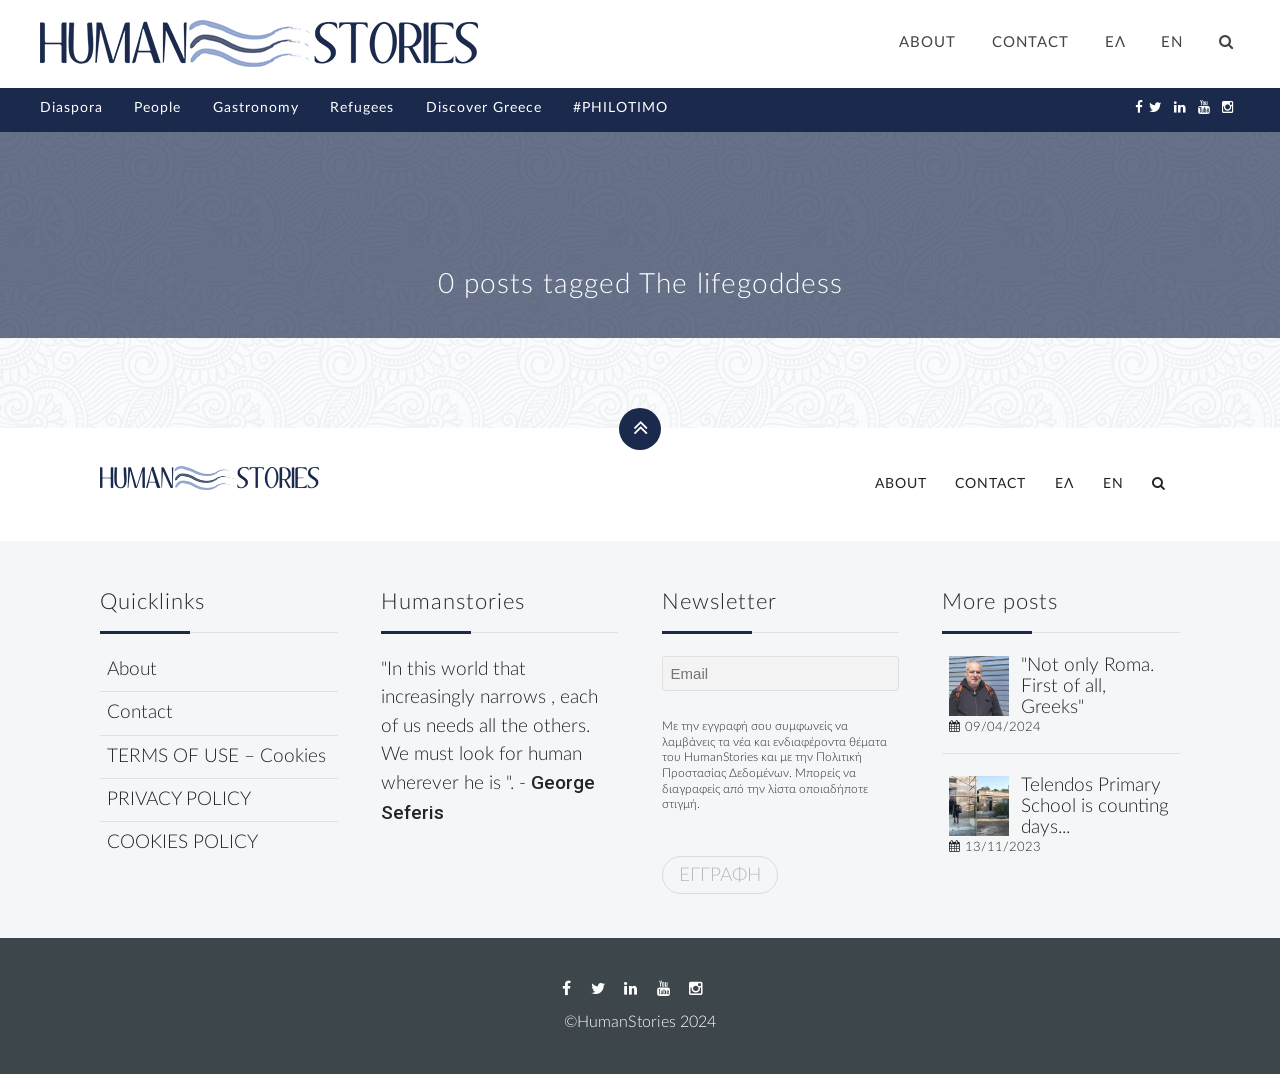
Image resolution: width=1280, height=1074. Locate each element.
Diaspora (71, 108)
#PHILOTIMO (620, 108)
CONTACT (1030, 42)
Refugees (362, 108)
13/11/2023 (1003, 847)
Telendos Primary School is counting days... (1095, 806)
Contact (140, 712)
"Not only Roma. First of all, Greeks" (1087, 686)
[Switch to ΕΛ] (1115, 45)
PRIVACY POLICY (179, 799)
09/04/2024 (1003, 727)
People (157, 108)
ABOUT (927, 42)
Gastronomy (256, 108)
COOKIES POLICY (182, 842)
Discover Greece (484, 108)
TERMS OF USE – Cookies (216, 756)
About (132, 669)
